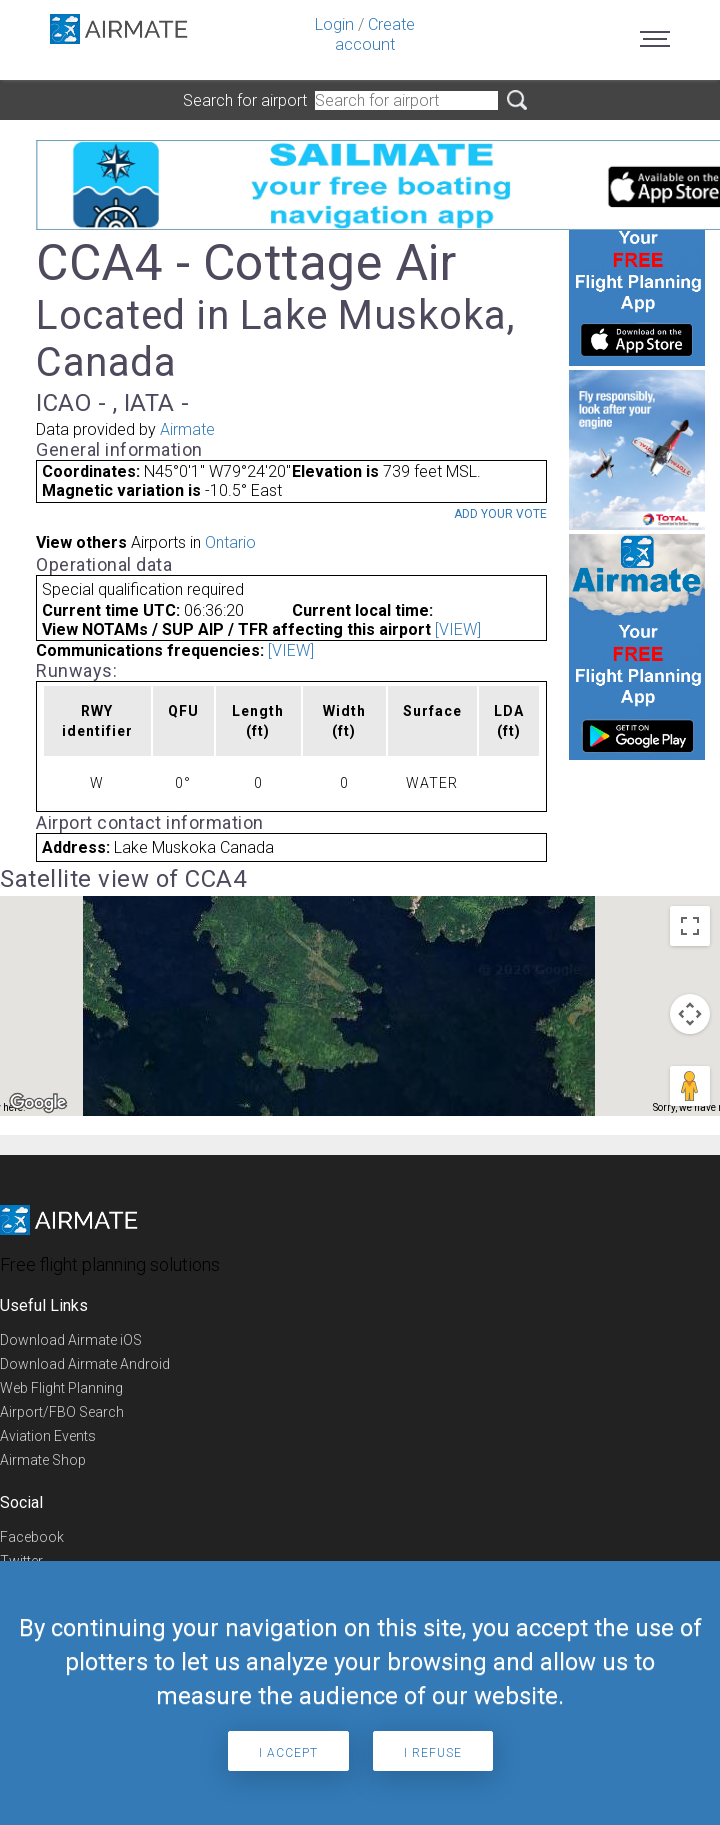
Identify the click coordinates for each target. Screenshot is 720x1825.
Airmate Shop (43, 1460)
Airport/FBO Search (62, 1412)
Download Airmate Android (85, 1364)
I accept (288, 1753)
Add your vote (500, 514)
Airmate (187, 429)
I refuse (433, 1753)
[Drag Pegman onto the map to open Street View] (690, 1086)
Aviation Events (48, 1436)
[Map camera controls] (690, 1014)
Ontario (230, 542)
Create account (375, 34)
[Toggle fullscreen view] (690, 926)
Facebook (32, 1537)
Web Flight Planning (61, 1388)
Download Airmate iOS (71, 1340)
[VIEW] (458, 629)
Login (334, 24)
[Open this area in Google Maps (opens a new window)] (38, 1103)
